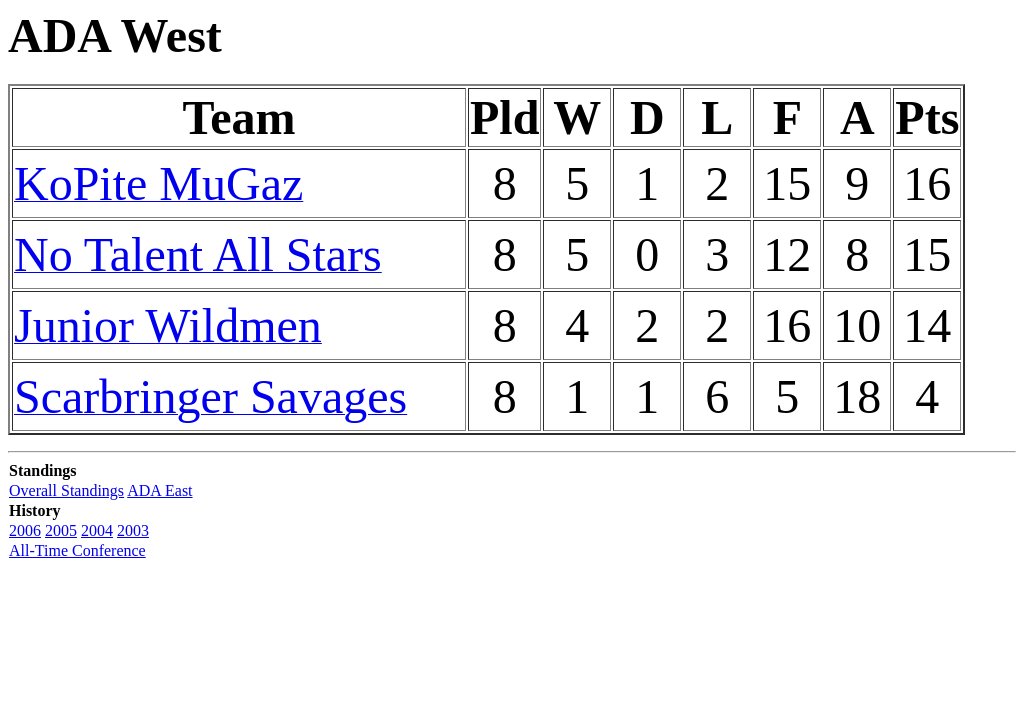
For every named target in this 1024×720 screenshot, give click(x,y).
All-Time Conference (77, 550)
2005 (61, 530)
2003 (133, 530)
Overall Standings (66, 490)
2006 (25, 530)
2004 (97, 530)
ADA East (159, 490)
